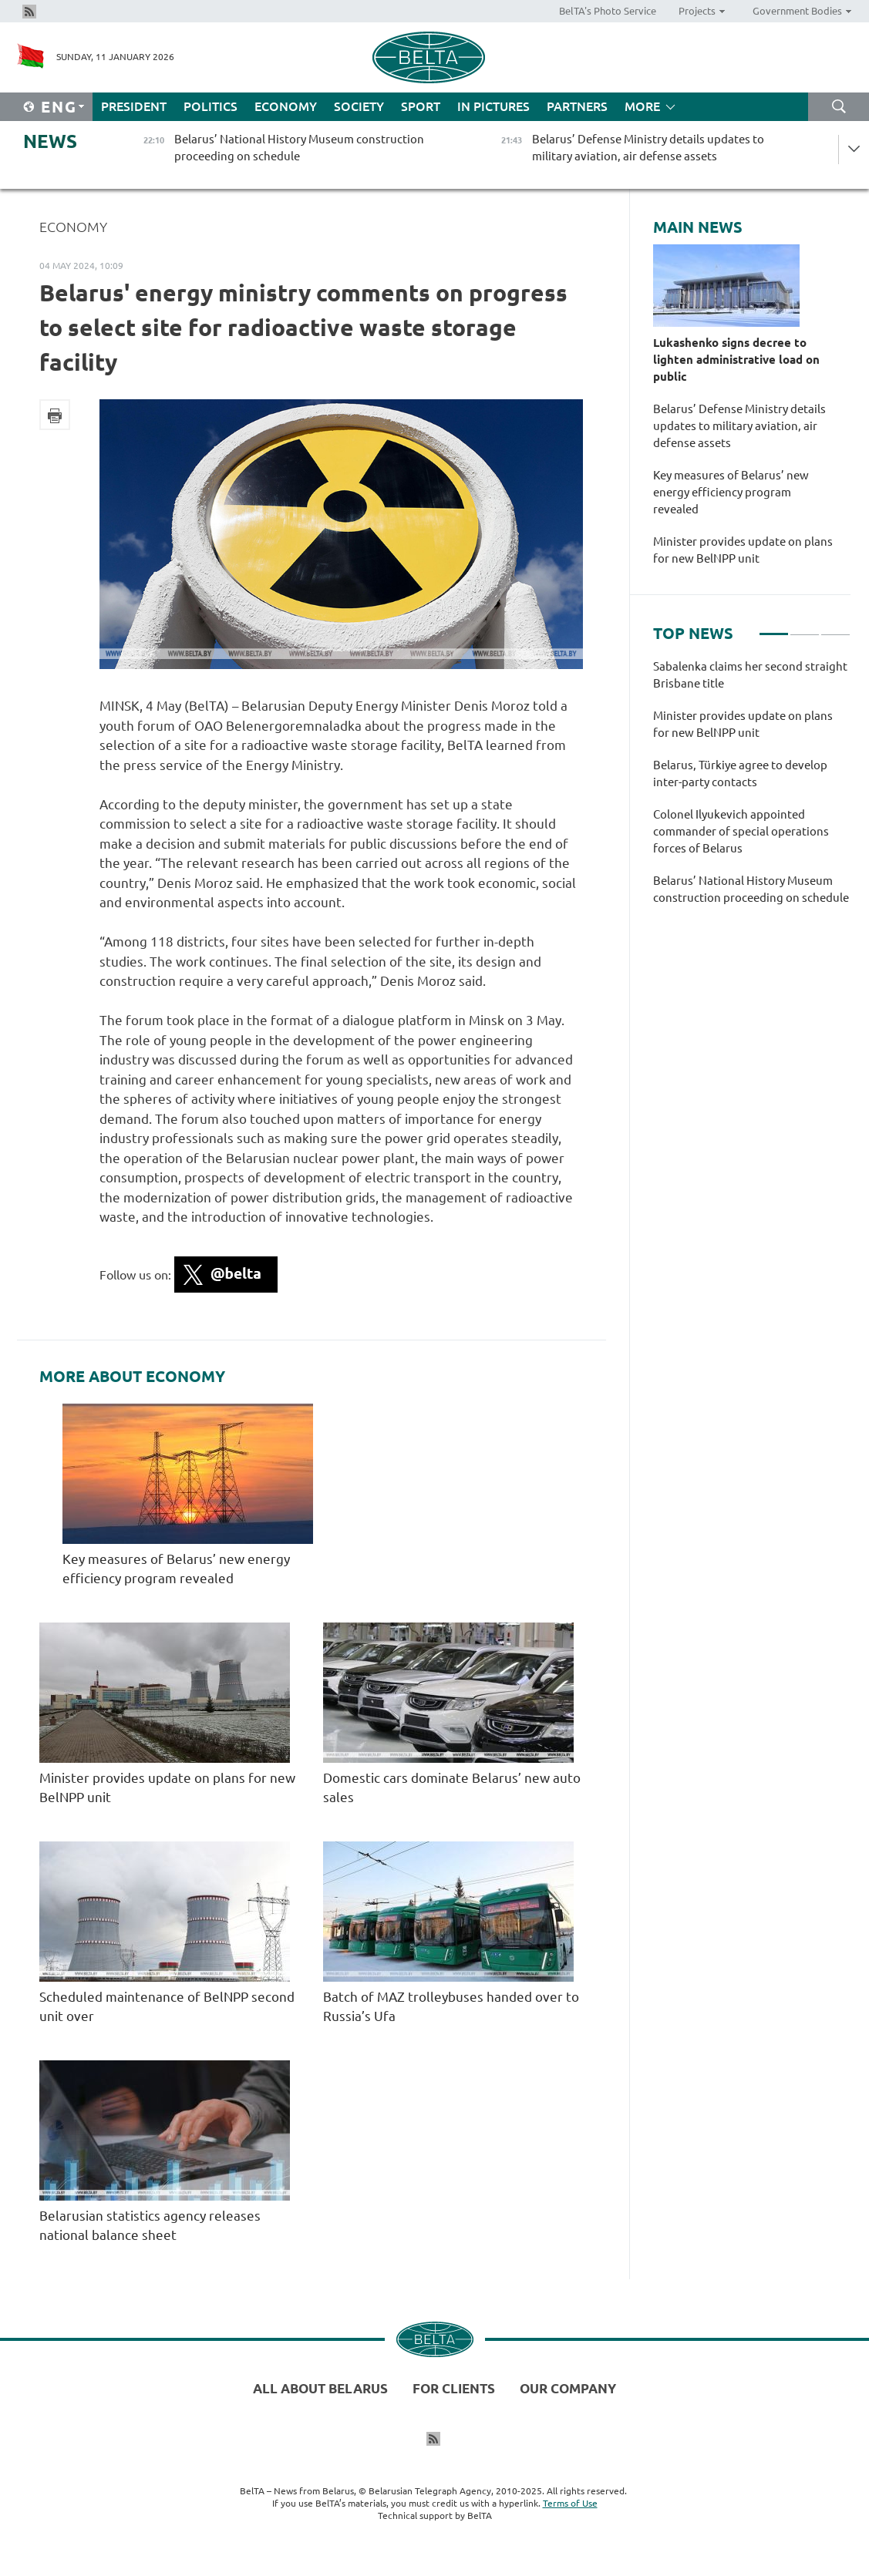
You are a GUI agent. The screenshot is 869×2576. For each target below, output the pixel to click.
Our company (568, 2388)
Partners (577, 106)
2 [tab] (804, 627)
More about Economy (132, 1376)
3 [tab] (835, 627)
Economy (285, 106)
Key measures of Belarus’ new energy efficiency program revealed (731, 492)
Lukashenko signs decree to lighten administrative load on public (736, 359)
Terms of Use (570, 2503)
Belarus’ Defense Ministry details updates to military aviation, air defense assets (739, 425)
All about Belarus (320, 2388)
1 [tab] (774, 627)
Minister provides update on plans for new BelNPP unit (743, 550)
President (134, 106)
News (50, 141)
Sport (420, 106)
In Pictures (493, 106)
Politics (210, 106)
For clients (454, 2388)
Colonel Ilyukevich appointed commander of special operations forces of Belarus (741, 831)
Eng (59, 107)
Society (359, 106)
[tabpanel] (751, 790)
